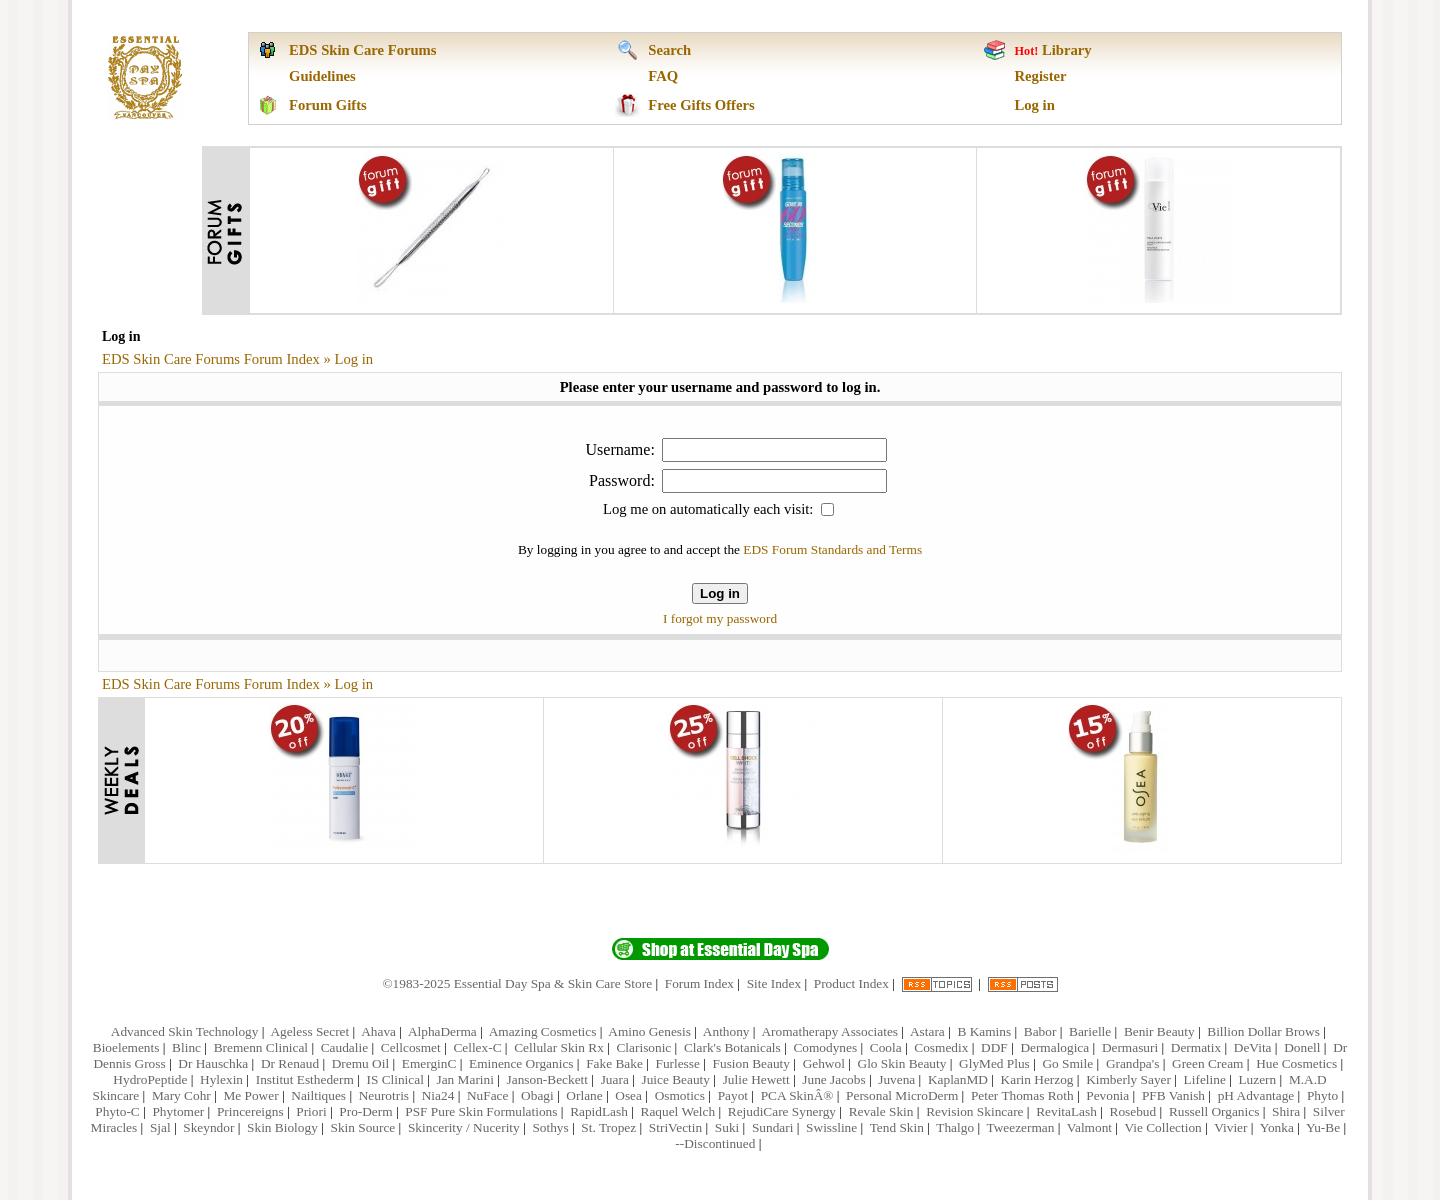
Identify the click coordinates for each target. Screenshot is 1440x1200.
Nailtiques (318, 1095)
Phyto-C (117, 1111)
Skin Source (362, 1127)
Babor (1040, 1031)
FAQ (663, 76)
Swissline (831, 1127)
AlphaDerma (442, 1031)
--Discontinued (715, 1143)
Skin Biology (282, 1127)
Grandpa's (1132, 1063)
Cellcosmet (411, 1047)
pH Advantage (1256, 1095)
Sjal (160, 1127)
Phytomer (178, 1111)
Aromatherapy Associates (829, 1031)
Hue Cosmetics (1296, 1063)
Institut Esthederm (305, 1079)
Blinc (186, 1047)
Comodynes (825, 1047)
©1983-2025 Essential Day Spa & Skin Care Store (517, 983)
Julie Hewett (756, 1079)
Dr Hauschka (213, 1063)
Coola (886, 1047)
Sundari (772, 1127)
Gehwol (824, 1063)
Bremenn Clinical (261, 1047)
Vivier (1230, 1127)
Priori (311, 1111)
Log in (1035, 105)
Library (1067, 50)
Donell (1302, 1047)
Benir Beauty (1159, 1031)
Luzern (1257, 1079)
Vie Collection (1162, 1127)
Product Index (851, 983)
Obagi (537, 1095)
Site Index (774, 983)
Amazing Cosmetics (543, 1031)
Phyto (1322, 1095)
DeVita (1253, 1047)
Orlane (584, 1095)
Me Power (250, 1095)
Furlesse (677, 1063)
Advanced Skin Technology (185, 1031)
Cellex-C (477, 1047)
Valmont (1089, 1127)
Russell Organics (1214, 1111)
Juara (615, 1079)
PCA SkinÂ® (797, 1095)
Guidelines (322, 76)
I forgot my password (720, 618)
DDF (994, 1047)
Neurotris (384, 1095)
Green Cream (1207, 1063)
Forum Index (699, 983)
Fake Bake (614, 1063)
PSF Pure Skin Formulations (481, 1111)
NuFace (487, 1095)
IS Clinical (394, 1079)
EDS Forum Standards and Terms (832, 549)
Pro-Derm (365, 1111)
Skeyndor (208, 1127)
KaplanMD (958, 1079)
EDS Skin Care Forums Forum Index (211, 359)
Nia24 (438, 1095)
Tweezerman (1021, 1127)
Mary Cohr (181, 1095)
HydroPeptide (150, 1079)
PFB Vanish (1173, 1095)
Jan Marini (465, 1079)
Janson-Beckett (547, 1079)
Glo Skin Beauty (902, 1063)
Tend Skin (897, 1127)
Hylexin (221, 1079)
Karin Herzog (1037, 1079)
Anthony (726, 1031)
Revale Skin (881, 1111)
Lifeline (1205, 1079)
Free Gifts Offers (701, 105)
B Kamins (984, 1031)
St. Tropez (608, 1127)
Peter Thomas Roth (1022, 1095)
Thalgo (955, 1127)
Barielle (1090, 1031)
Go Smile (1067, 1063)
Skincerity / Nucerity (464, 1127)
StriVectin (675, 1127)
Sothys (550, 1127)
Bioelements (126, 1047)
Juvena (896, 1079)
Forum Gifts (328, 105)
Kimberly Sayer (1128, 1079)
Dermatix (1196, 1047)
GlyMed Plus (994, 1063)
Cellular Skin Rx (559, 1047)
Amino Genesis (649, 1031)
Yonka (1277, 1127)
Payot (733, 1095)
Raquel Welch (678, 1111)
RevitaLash (1066, 1111)
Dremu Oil (360, 1063)
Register (1041, 76)
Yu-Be (1323, 1127)
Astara (927, 1031)
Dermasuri (1130, 1047)
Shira (1286, 1111)
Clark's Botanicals (732, 1047)
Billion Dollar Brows (1263, 1031)
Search (669, 50)
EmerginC (429, 1063)
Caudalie (344, 1047)
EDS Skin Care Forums (363, 50)
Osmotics (680, 1095)
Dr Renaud (290, 1063)
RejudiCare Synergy (782, 1111)
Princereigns (250, 1111)
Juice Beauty (675, 1079)
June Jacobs (833, 1079)
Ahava (378, 1031)
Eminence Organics (521, 1063)
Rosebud (1133, 1111)
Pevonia (1107, 1095)
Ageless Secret (309, 1031)
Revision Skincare (974, 1111)
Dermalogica (1054, 1047)
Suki (727, 1127)
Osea (628, 1095)
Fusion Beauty (751, 1063)
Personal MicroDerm (902, 1095)
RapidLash (599, 1111)
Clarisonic (643, 1047)
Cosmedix (941, 1047)
